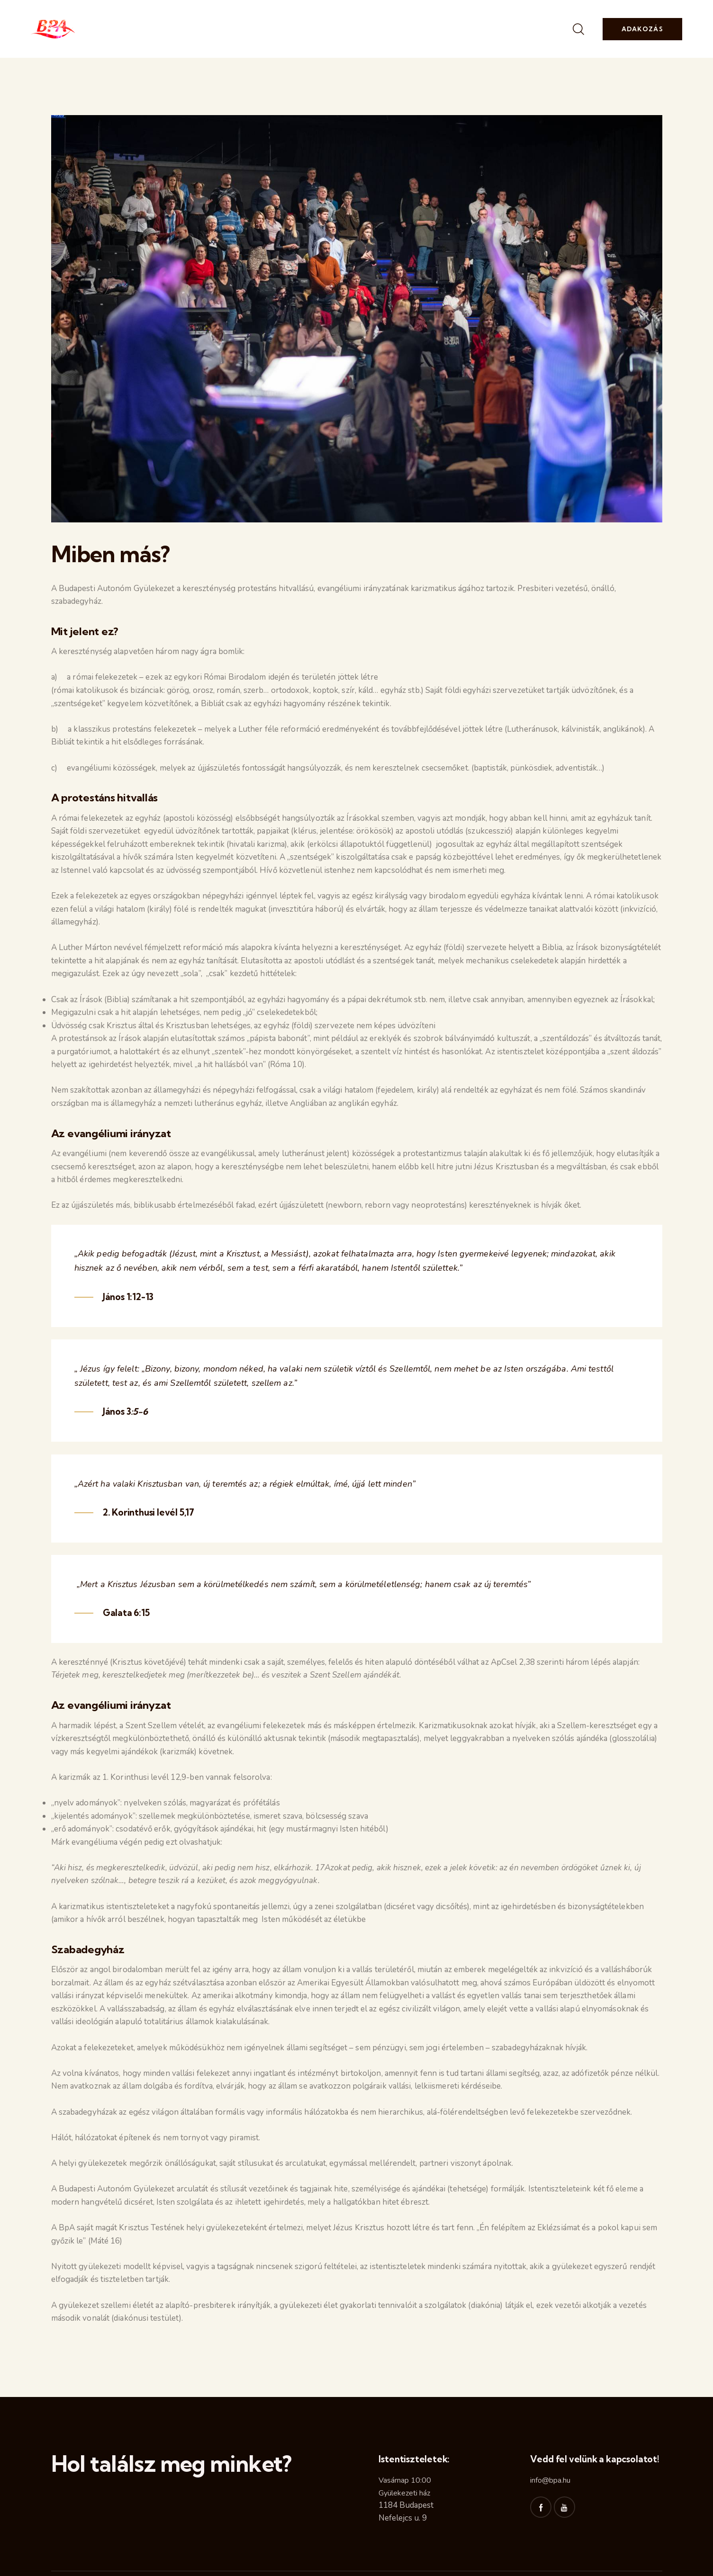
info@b (541, 2480)
